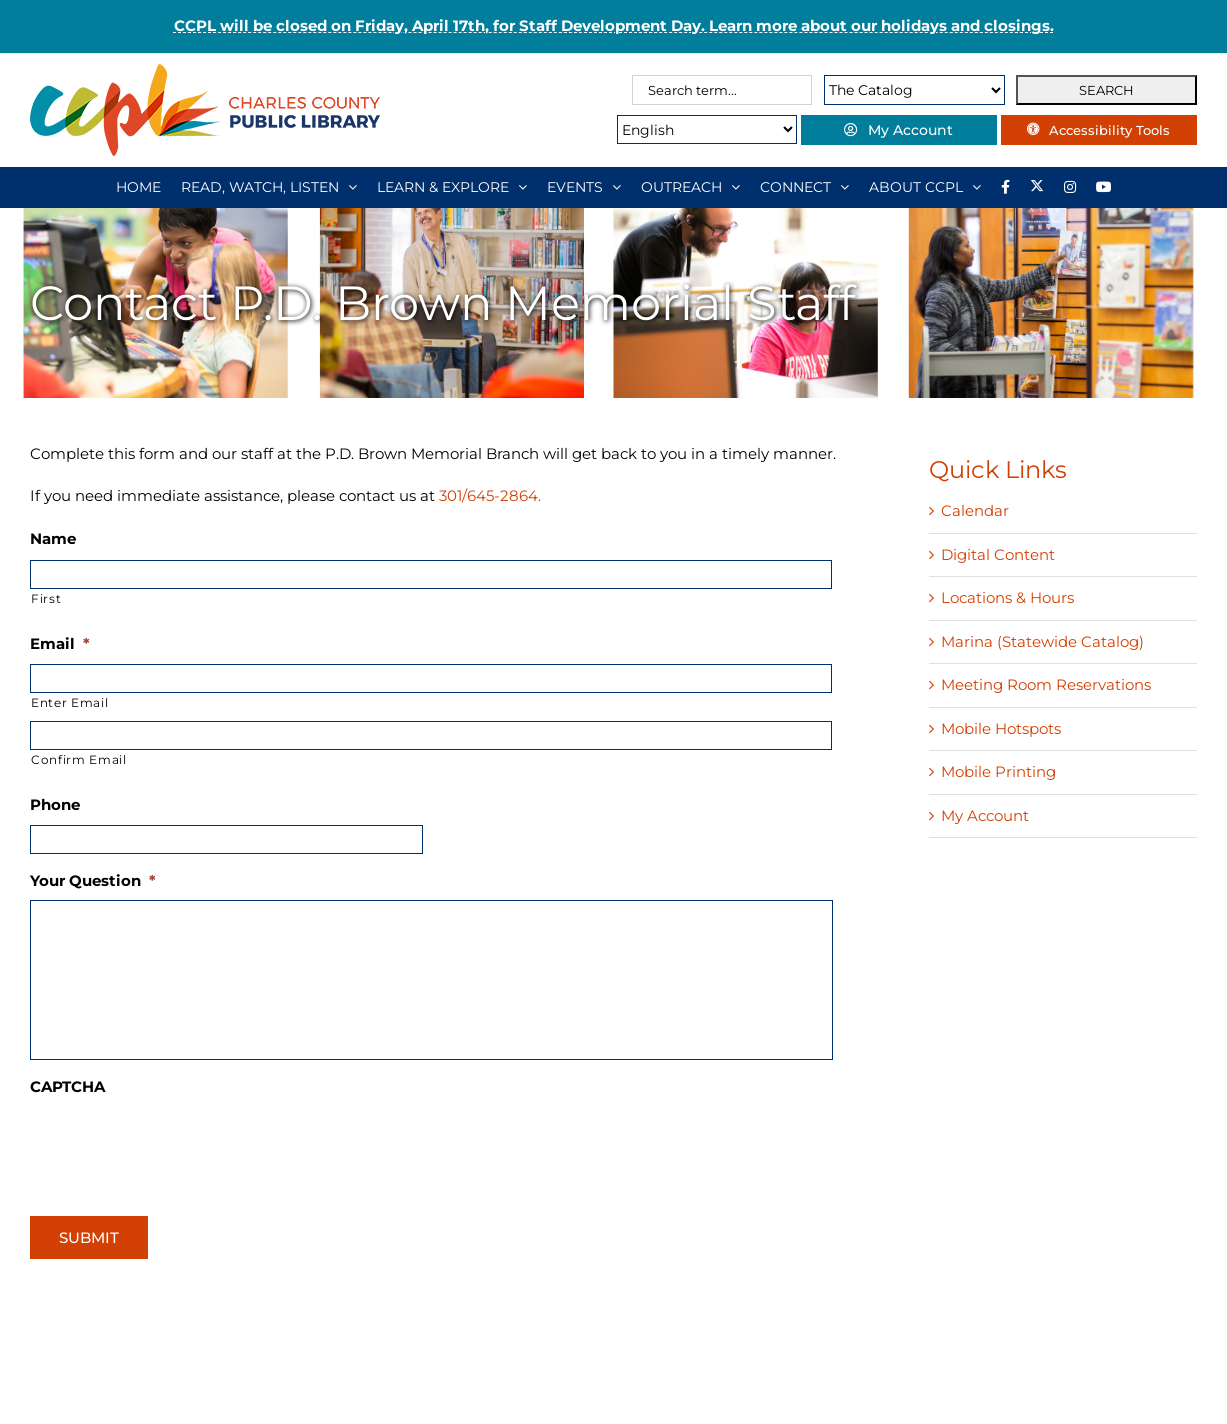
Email (60, 643)
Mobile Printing (998, 771)
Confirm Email (79, 759)
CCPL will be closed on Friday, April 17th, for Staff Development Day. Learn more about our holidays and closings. (614, 25)
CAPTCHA (67, 1086)
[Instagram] (1070, 187)
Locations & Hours (1007, 597)
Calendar (975, 510)
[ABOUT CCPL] (925, 187)
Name (53, 538)
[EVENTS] (584, 187)
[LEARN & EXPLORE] (452, 187)
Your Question (93, 880)
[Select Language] (699, 129)
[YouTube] (1104, 187)
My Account (985, 815)
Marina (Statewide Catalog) (1042, 641)
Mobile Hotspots (1001, 728)
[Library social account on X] (1037, 187)
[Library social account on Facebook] (1005, 187)
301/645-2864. (490, 495)
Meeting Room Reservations (1046, 684)
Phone (55, 804)
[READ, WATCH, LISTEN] (269, 187)
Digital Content (998, 554)
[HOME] (138, 187)
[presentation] (182, 1146)
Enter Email (69, 702)
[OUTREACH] (690, 187)
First (46, 598)
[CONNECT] (804, 187)
